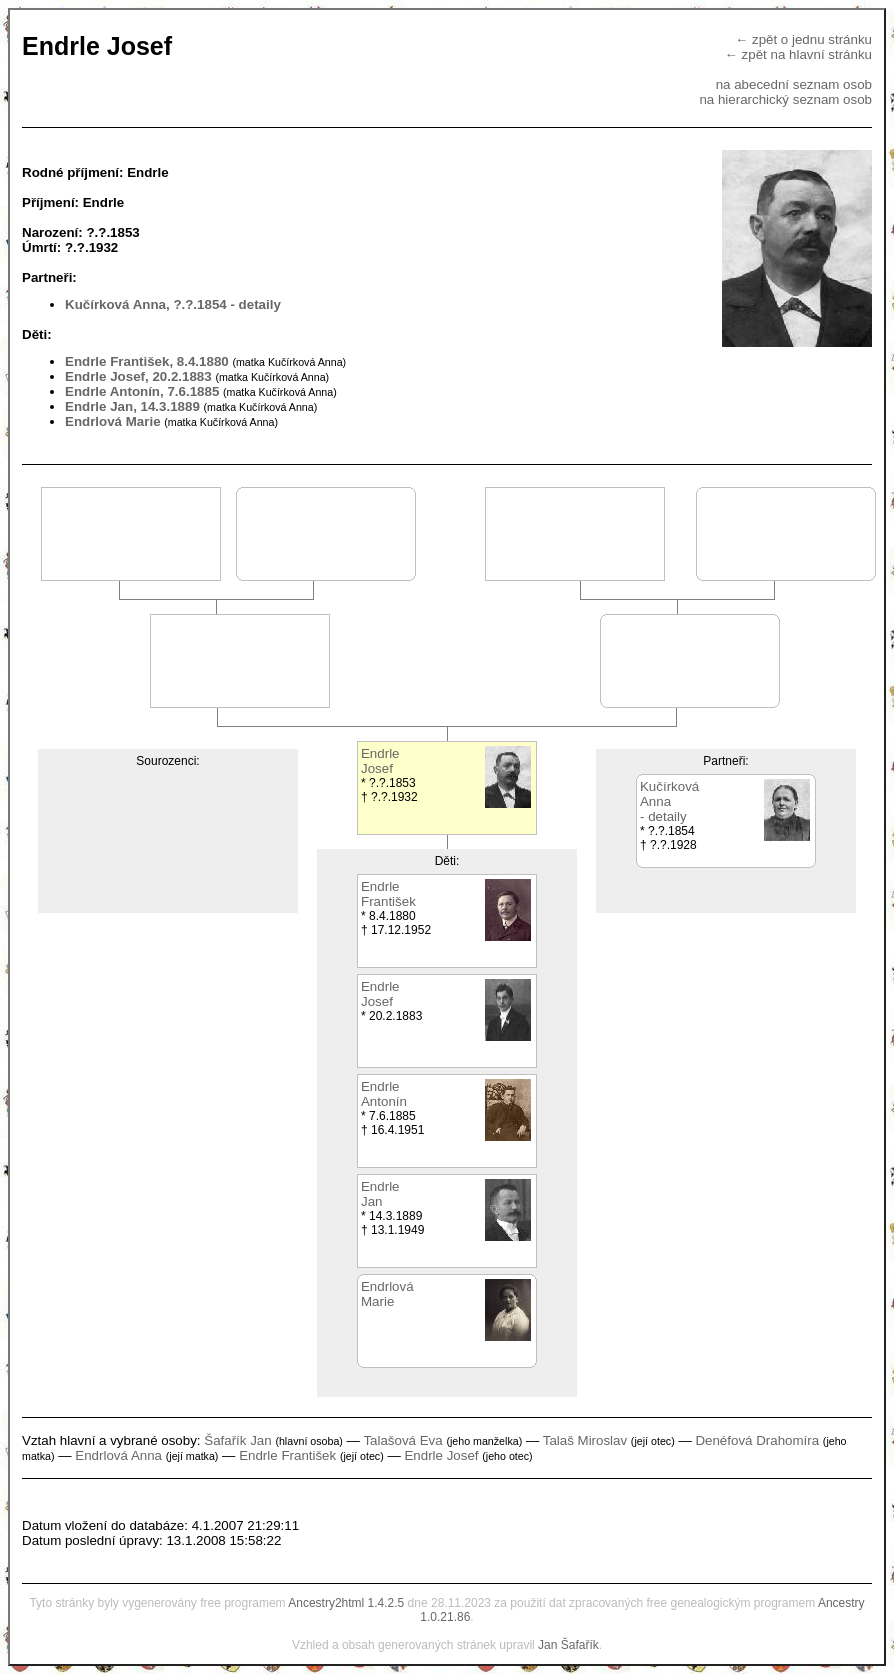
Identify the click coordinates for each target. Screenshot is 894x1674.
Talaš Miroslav (585, 1440)
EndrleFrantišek (388, 894)
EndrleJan (380, 1194)
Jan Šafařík (568, 1645)
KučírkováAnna (669, 794)
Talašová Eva (402, 1440)
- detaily (255, 304)
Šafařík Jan (237, 1440)
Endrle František (287, 1455)
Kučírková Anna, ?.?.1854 (146, 304)
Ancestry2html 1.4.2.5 (346, 1603)
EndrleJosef (380, 761)
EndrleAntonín (384, 1094)
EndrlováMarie (387, 1294)
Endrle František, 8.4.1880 (147, 361)
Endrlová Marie (113, 421)
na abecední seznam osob (794, 84)
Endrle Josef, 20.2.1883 (138, 376)
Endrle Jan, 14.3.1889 (132, 406)
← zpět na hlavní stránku (798, 54)
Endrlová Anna (118, 1455)
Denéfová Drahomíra (757, 1440)
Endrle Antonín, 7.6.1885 (142, 391)
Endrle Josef (441, 1455)
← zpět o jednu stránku (803, 39)
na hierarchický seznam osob (785, 99)
